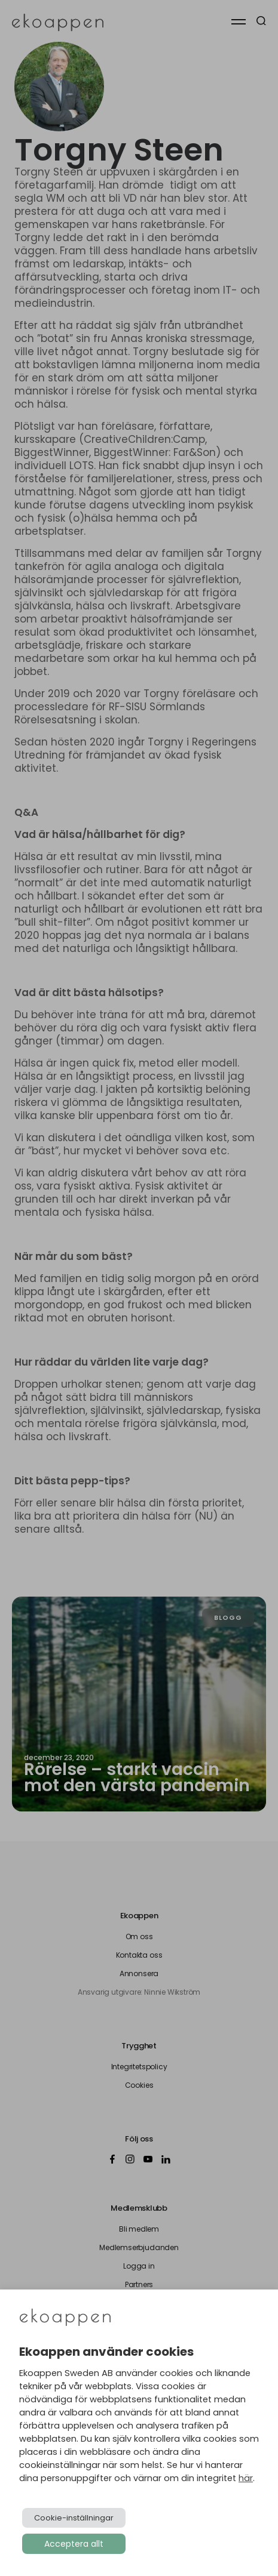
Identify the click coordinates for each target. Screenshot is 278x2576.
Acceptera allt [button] (73, 2544)
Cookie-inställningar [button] (74, 2517)
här (246, 2478)
